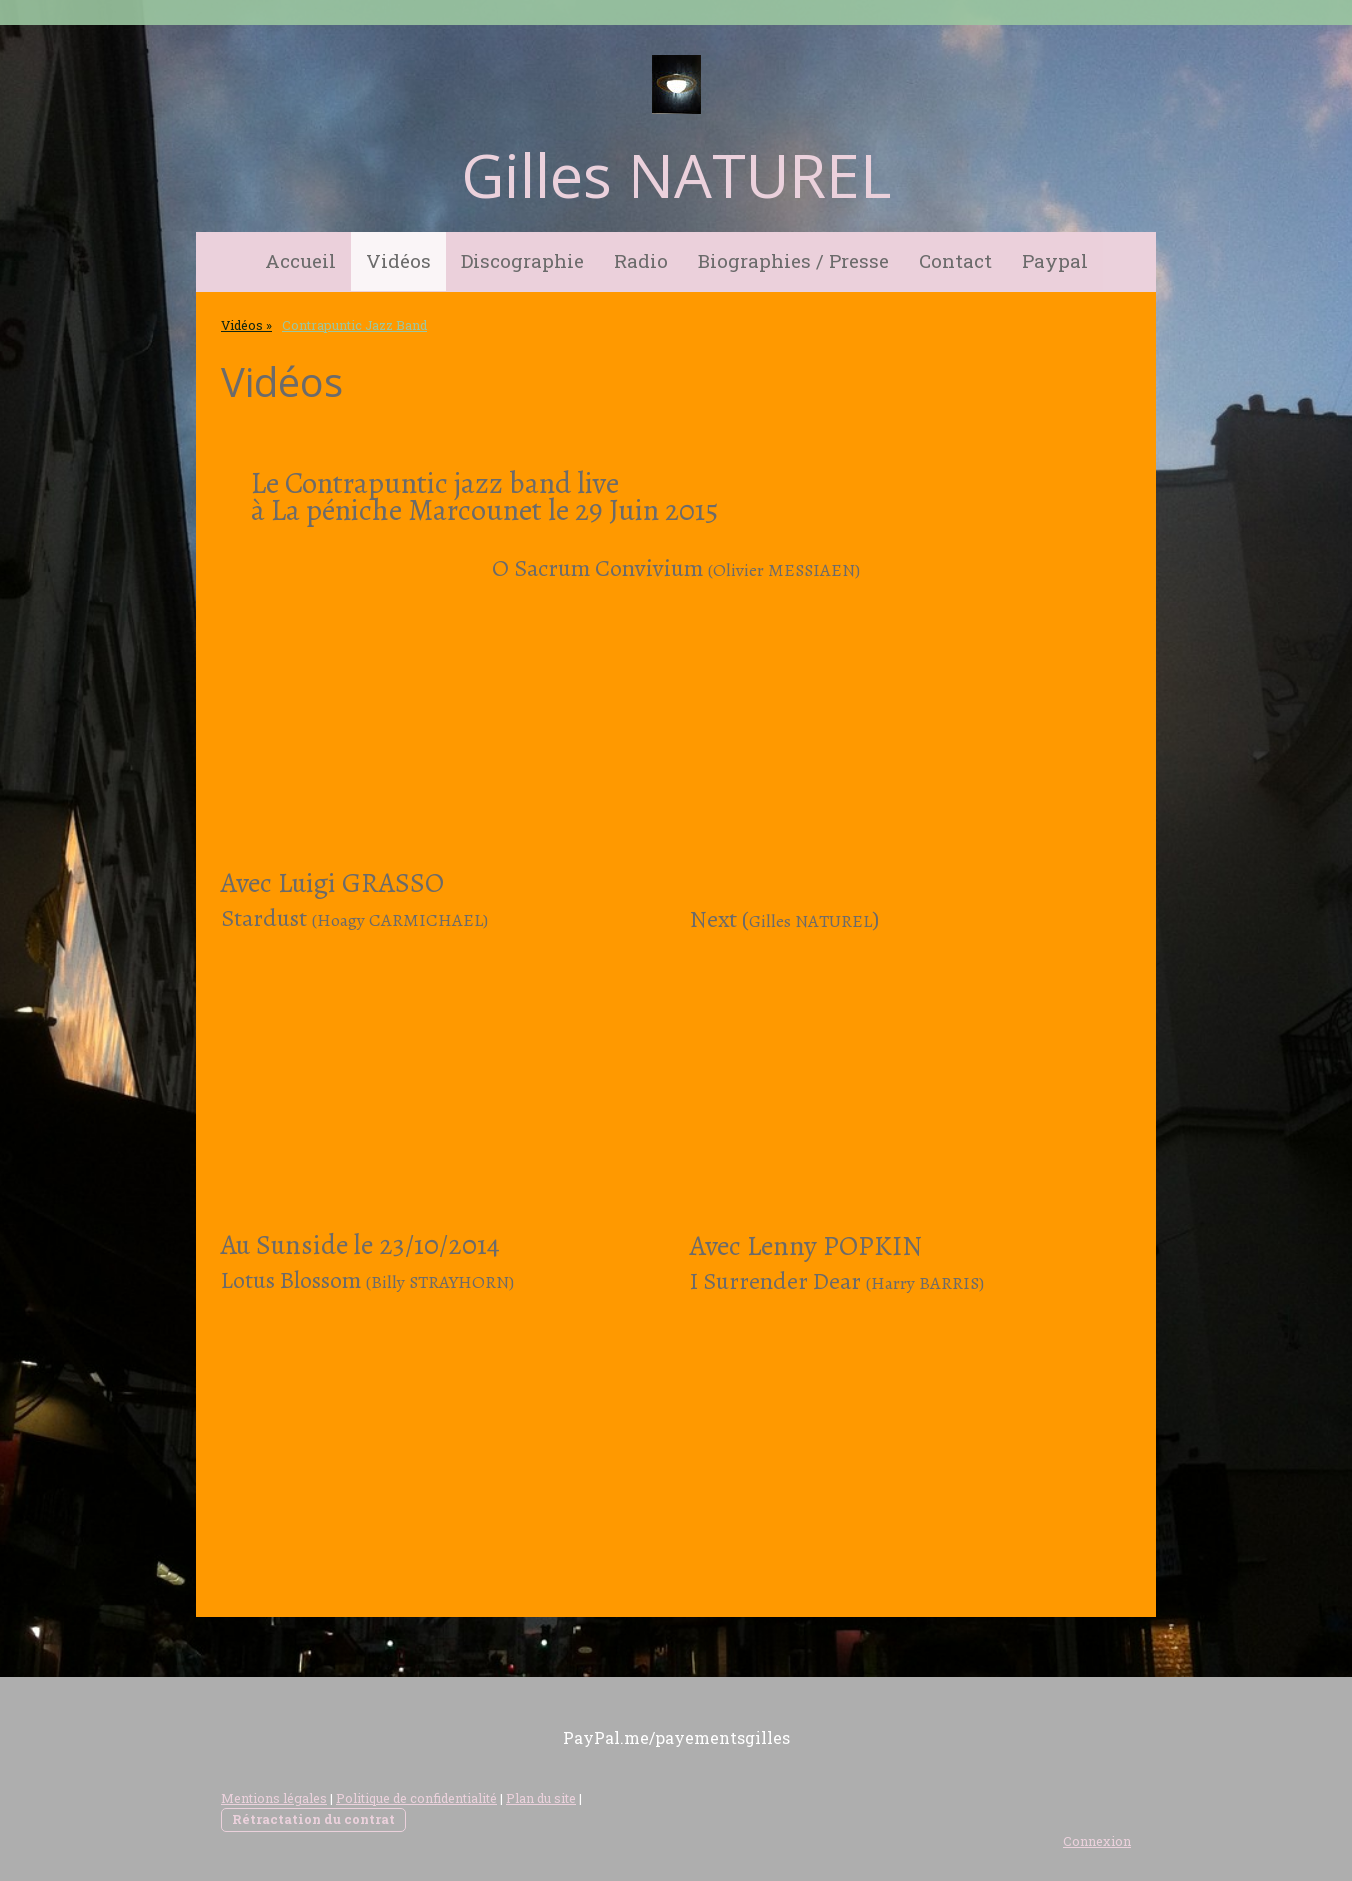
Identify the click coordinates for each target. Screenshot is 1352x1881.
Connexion (1097, 1841)
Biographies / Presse (793, 260)
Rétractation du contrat (313, 1819)
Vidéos (398, 260)
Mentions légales (274, 1798)
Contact (955, 260)
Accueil (300, 260)
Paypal (1055, 260)
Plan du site (541, 1798)
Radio (641, 260)
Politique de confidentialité (416, 1798)
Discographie (522, 260)
